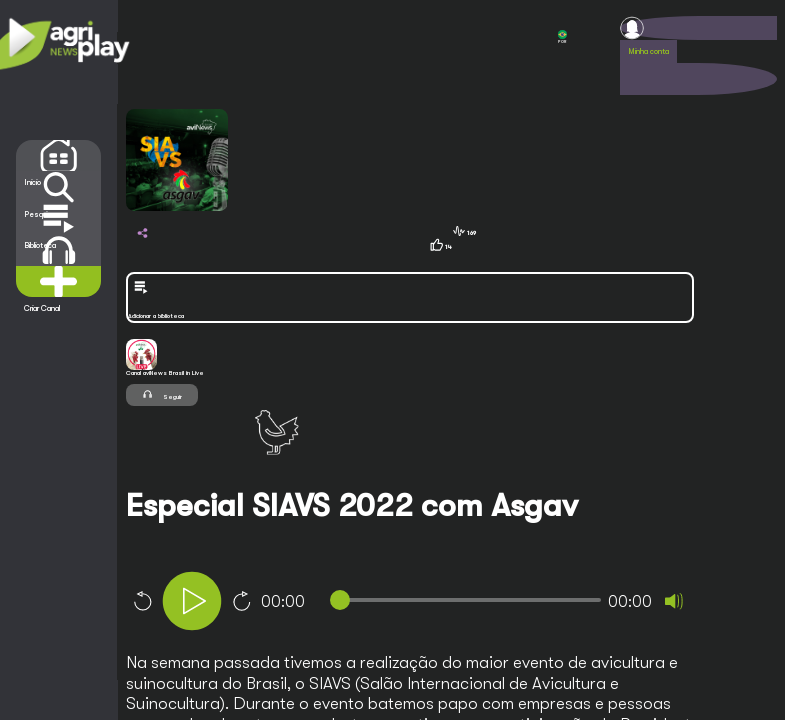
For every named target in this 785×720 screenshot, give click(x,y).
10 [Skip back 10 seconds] (142, 601)
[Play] (192, 601)
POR (562, 37)
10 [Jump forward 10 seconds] (242, 601)
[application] (445, 603)
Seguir (162, 394)
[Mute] (674, 601)
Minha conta (648, 51)
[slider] (469, 600)
